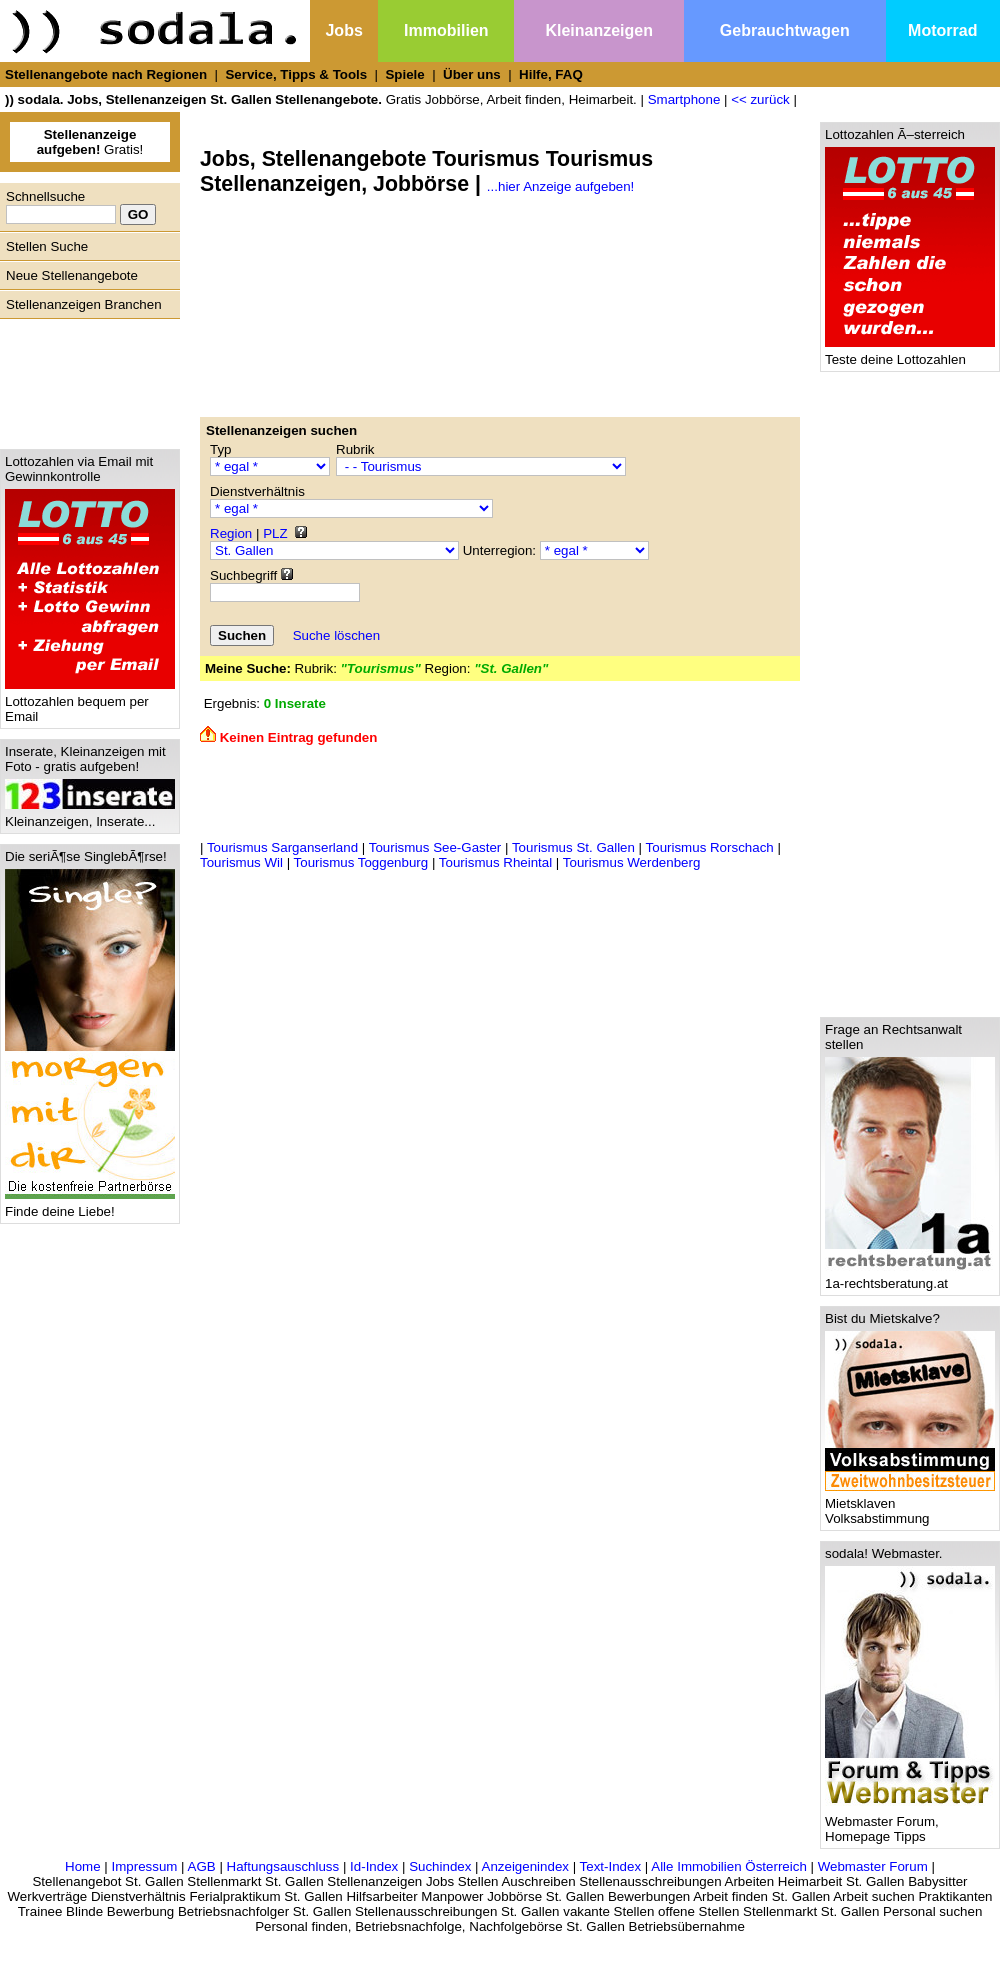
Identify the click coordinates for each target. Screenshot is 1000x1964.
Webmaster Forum (873, 1866)
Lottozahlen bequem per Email (90, 703)
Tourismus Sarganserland (282, 847)
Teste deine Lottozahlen (910, 353)
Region (231, 533)
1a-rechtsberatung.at (910, 1277)
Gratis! (90, 142)
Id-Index (374, 1866)
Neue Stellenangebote (72, 275)
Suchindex (440, 1866)
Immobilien (446, 30)
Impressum (144, 1866)
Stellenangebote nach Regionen (106, 74)
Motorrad (942, 30)
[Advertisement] (85, 379)
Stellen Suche (47, 246)
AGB (202, 1866)
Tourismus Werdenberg (632, 862)
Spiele (404, 74)
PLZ (275, 533)
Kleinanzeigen (599, 30)
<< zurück (760, 99)
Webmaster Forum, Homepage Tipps (910, 1823)
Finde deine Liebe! (90, 1205)
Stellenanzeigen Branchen (84, 304)
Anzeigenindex (525, 1866)
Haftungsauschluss (283, 1866)
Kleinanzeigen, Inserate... (90, 815)
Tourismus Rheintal (495, 862)
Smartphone (684, 99)
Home (83, 1866)
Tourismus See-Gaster (435, 847)
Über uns (472, 74)
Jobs (343, 30)
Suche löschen (336, 635)
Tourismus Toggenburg (361, 862)
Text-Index (611, 1866)
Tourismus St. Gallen (573, 847)
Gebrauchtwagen (785, 30)
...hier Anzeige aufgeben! (560, 186)
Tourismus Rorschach (710, 847)
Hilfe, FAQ (551, 74)
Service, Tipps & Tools (296, 74)
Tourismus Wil (241, 862)
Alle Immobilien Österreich (729, 1866)
